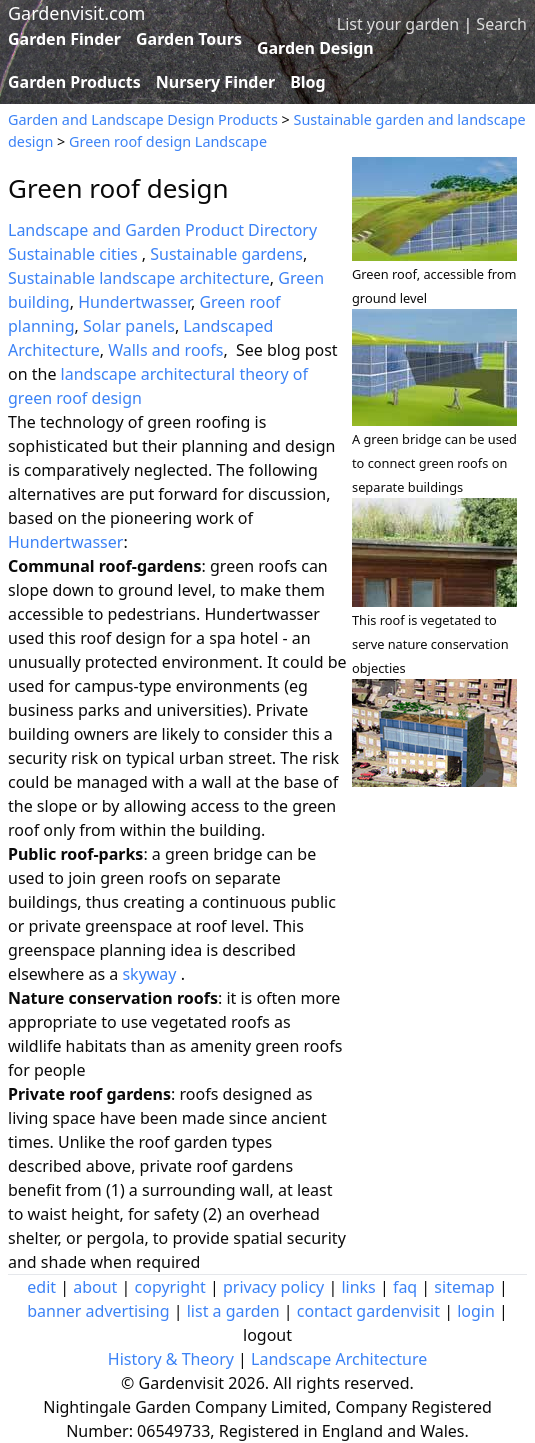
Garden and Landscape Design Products (143, 119)
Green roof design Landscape (168, 141)
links (358, 1287)
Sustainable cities (75, 254)
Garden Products (74, 82)
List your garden (398, 24)
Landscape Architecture (339, 1359)
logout (267, 1335)
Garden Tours (189, 39)
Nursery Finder (215, 82)
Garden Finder (64, 39)
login (476, 1311)
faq (405, 1287)
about (95, 1287)
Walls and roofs (165, 350)
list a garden (233, 1311)
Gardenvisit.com (76, 13)
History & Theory (171, 1359)
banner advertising (98, 1311)
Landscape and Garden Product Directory (162, 230)
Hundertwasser (134, 302)
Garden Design (315, 48)
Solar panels (129, 326)
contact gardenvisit (368, 1311)
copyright (170, 1287)
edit (41, 1287)
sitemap (464, 1287)
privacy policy (273, 1287)
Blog (308, 82)
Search (501, 24)
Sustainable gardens (226, 254)
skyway (149, 974)
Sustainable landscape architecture (139, 278)
